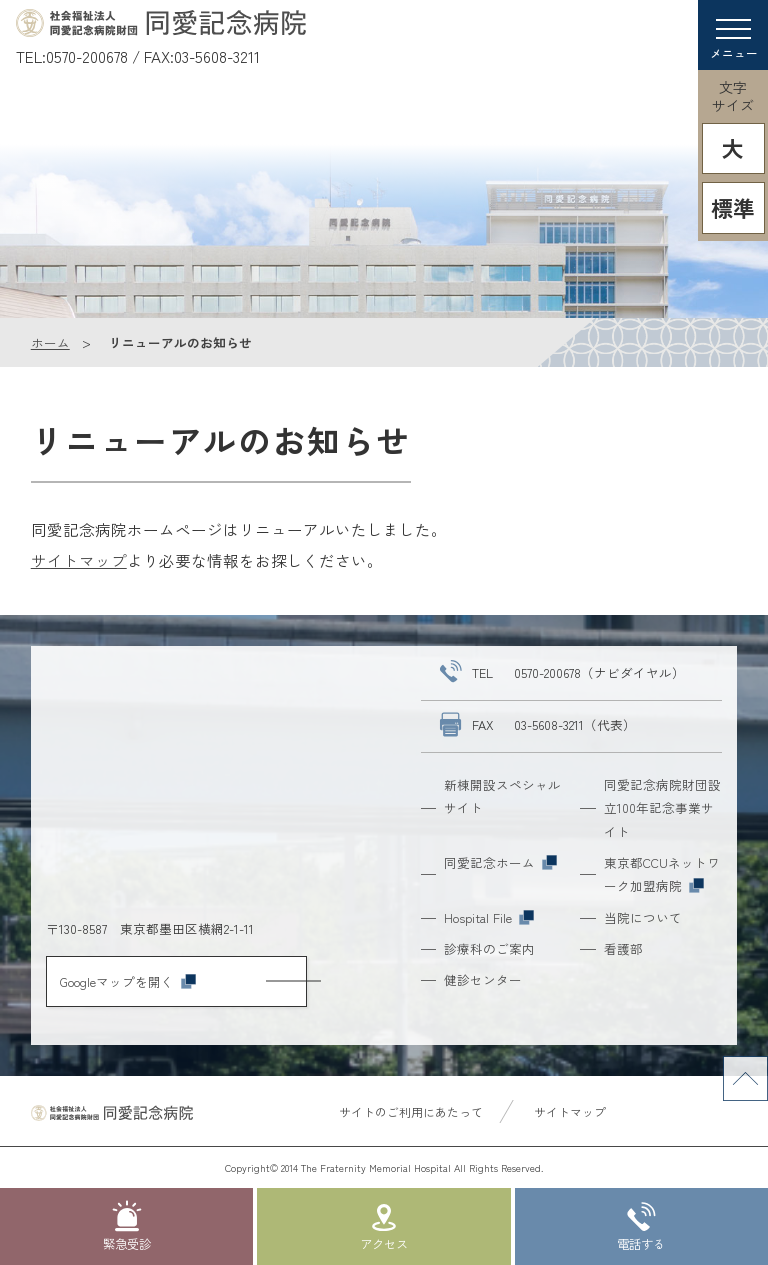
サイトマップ (79, 560)
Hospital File (489, 917)
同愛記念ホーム (500, 862)
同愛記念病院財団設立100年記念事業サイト (662, 808)
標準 (733, 207)
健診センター (483, 979)
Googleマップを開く (128, 981)
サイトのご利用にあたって (411, 1111)
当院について (643, 917)
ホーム (50, 342)
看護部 (623, 948)
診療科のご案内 (489, 948)
